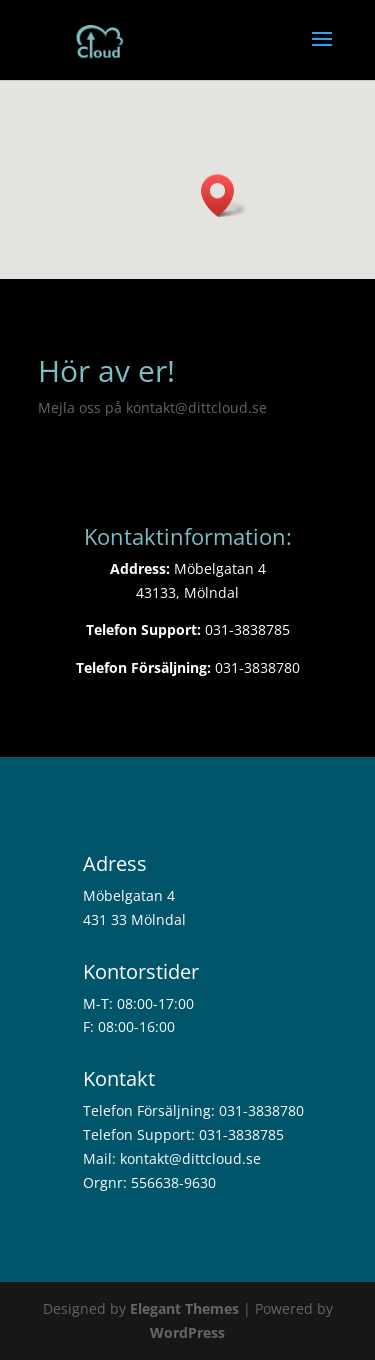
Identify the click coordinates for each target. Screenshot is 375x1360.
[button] (224, 195)
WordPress (187, 1332)
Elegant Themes (184, 1308)
